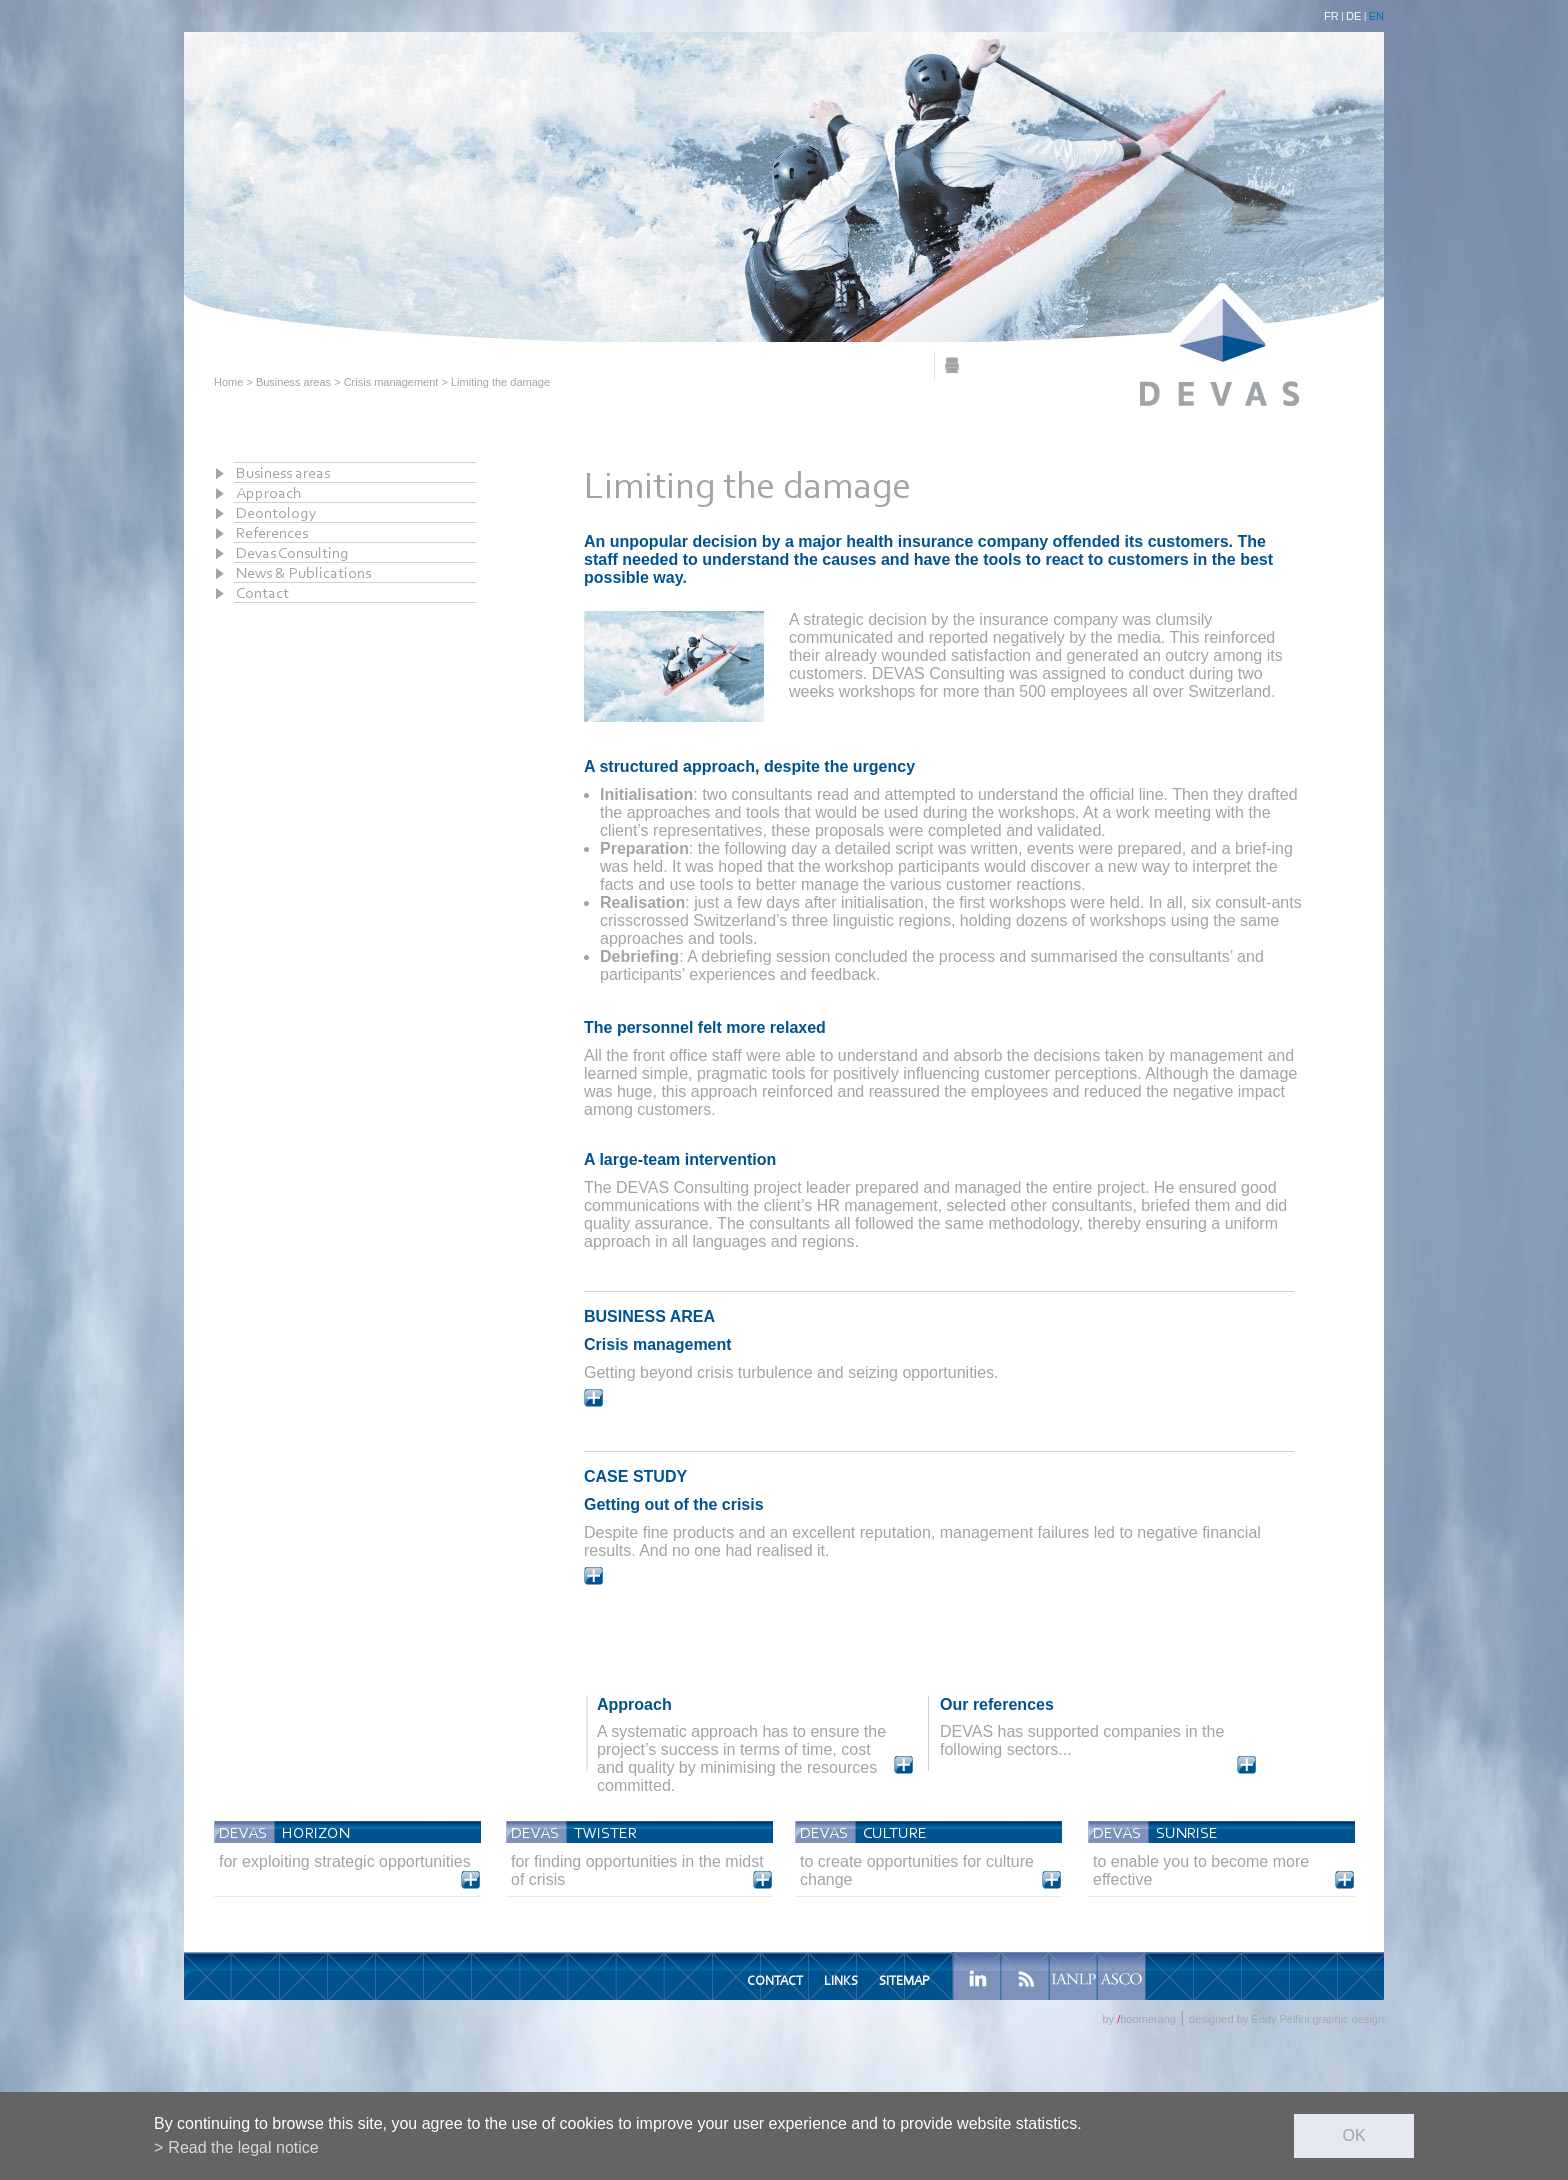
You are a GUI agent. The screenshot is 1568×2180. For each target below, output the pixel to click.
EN (1376, 16)
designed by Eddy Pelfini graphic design (1286, 2019)
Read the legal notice (243, 2147)
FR (1331, 16)
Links (841, 1980)
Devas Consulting (292, 552)
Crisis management (391, 382)
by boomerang (1138, 2019)
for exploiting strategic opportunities (345, 1861)
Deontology (276, 512)
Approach (269, 492)
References (272, 532)
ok (1353, 2135)
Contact (262, 592)
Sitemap (904, 1980)
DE (1353, 16)
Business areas (293, 382)
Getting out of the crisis (674, 1504)
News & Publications (303, 572)
